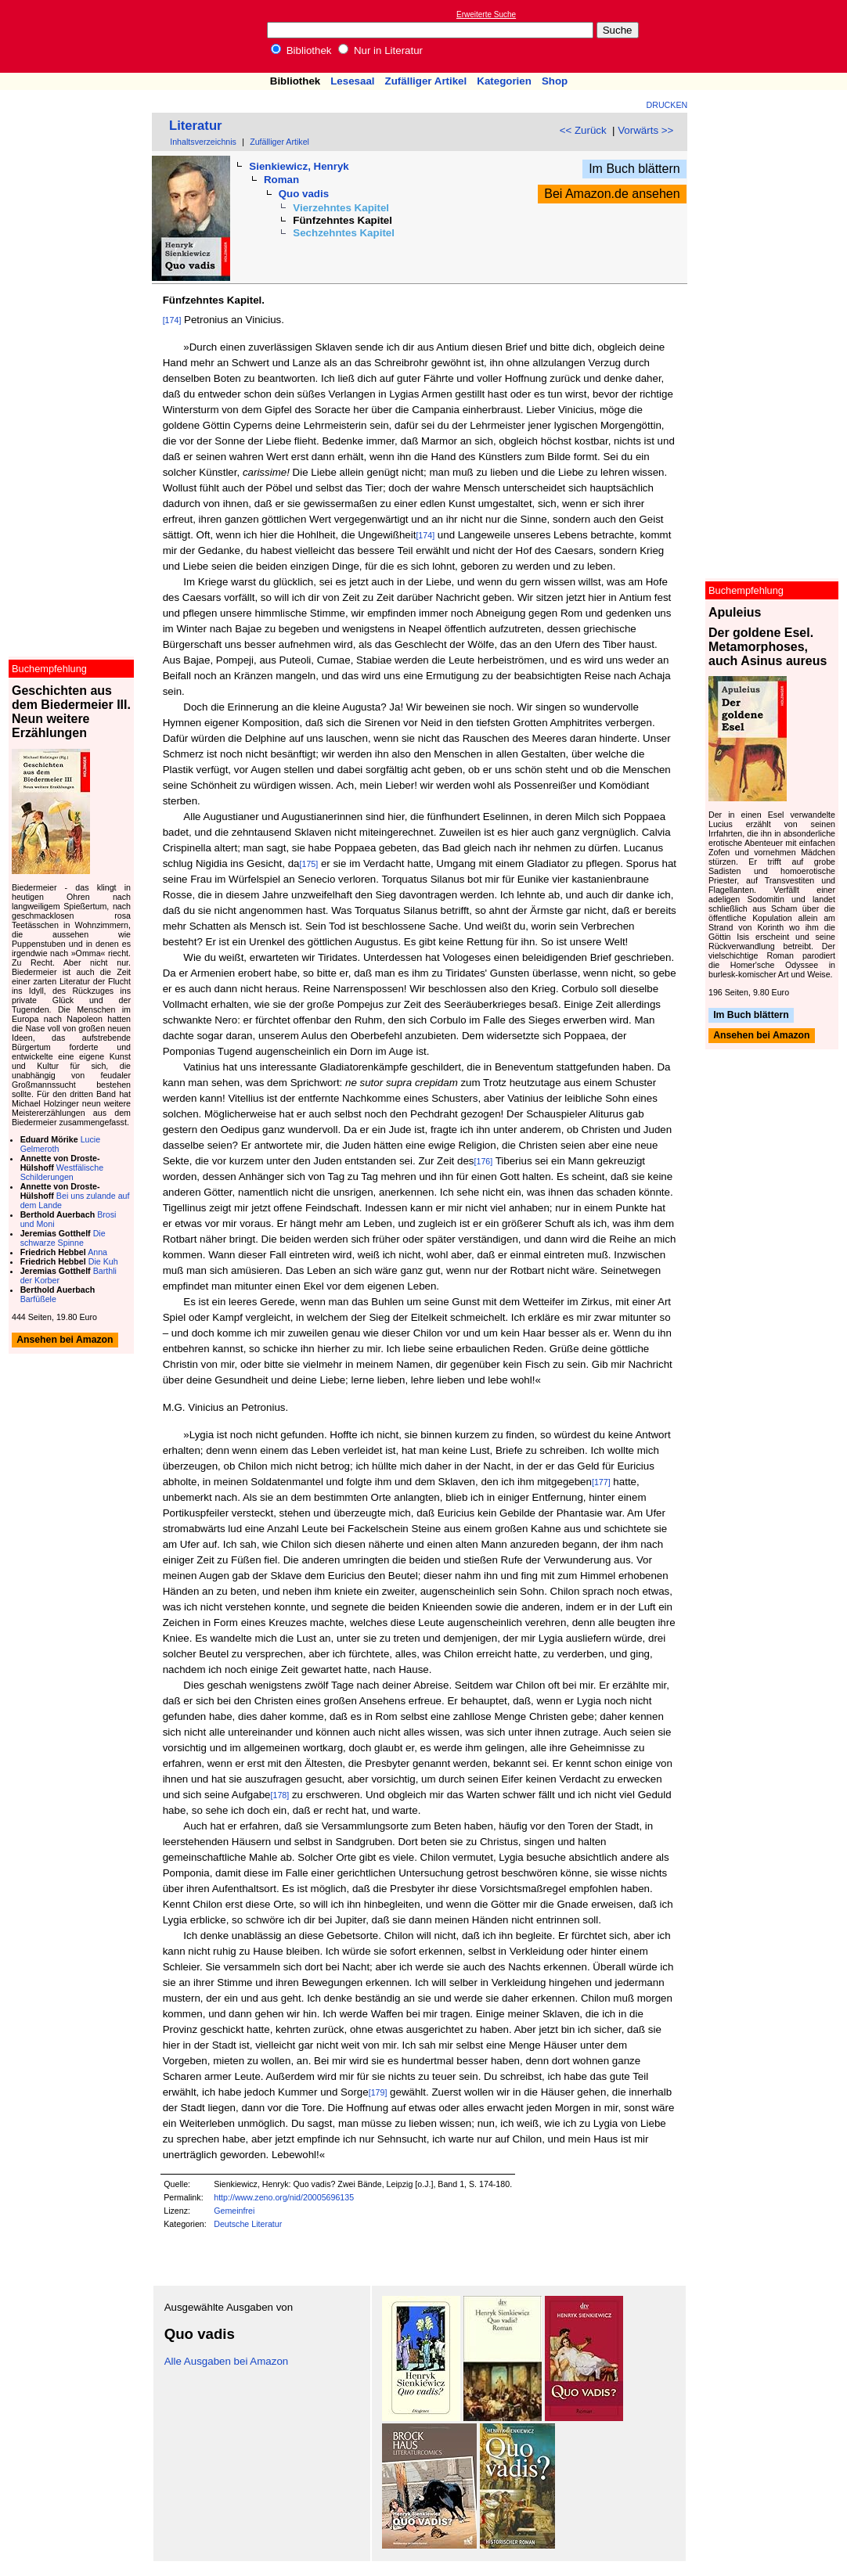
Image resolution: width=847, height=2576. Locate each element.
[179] (378, 2092)
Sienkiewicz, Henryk (298, 166)
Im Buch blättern (634, 168)
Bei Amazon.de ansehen (611, 193)
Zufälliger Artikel (426, 81)
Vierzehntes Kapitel (341, 208)
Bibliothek (301, 50)
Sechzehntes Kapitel (344, 233)
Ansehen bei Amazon (761, 1036)
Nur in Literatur (380, 50)
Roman (281, 179)
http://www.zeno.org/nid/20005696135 (284, 2197)
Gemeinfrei (234, 2210)
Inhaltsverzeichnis (203, 141)
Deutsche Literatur (248, 2224)
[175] (309, 864)
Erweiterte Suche (486, 14)
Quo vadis (304, 194)
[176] (483, 1161)
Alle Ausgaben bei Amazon (226, 2361)
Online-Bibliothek (74, 36)
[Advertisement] (775, 36)
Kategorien (504, 81)
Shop (555, 81)
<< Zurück (583, 130)
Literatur (195, 125)
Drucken (667, 105)
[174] (172, 320)
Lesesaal (352, 81)
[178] (280, 1795)
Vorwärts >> (645, 130)
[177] (601, 1482)
